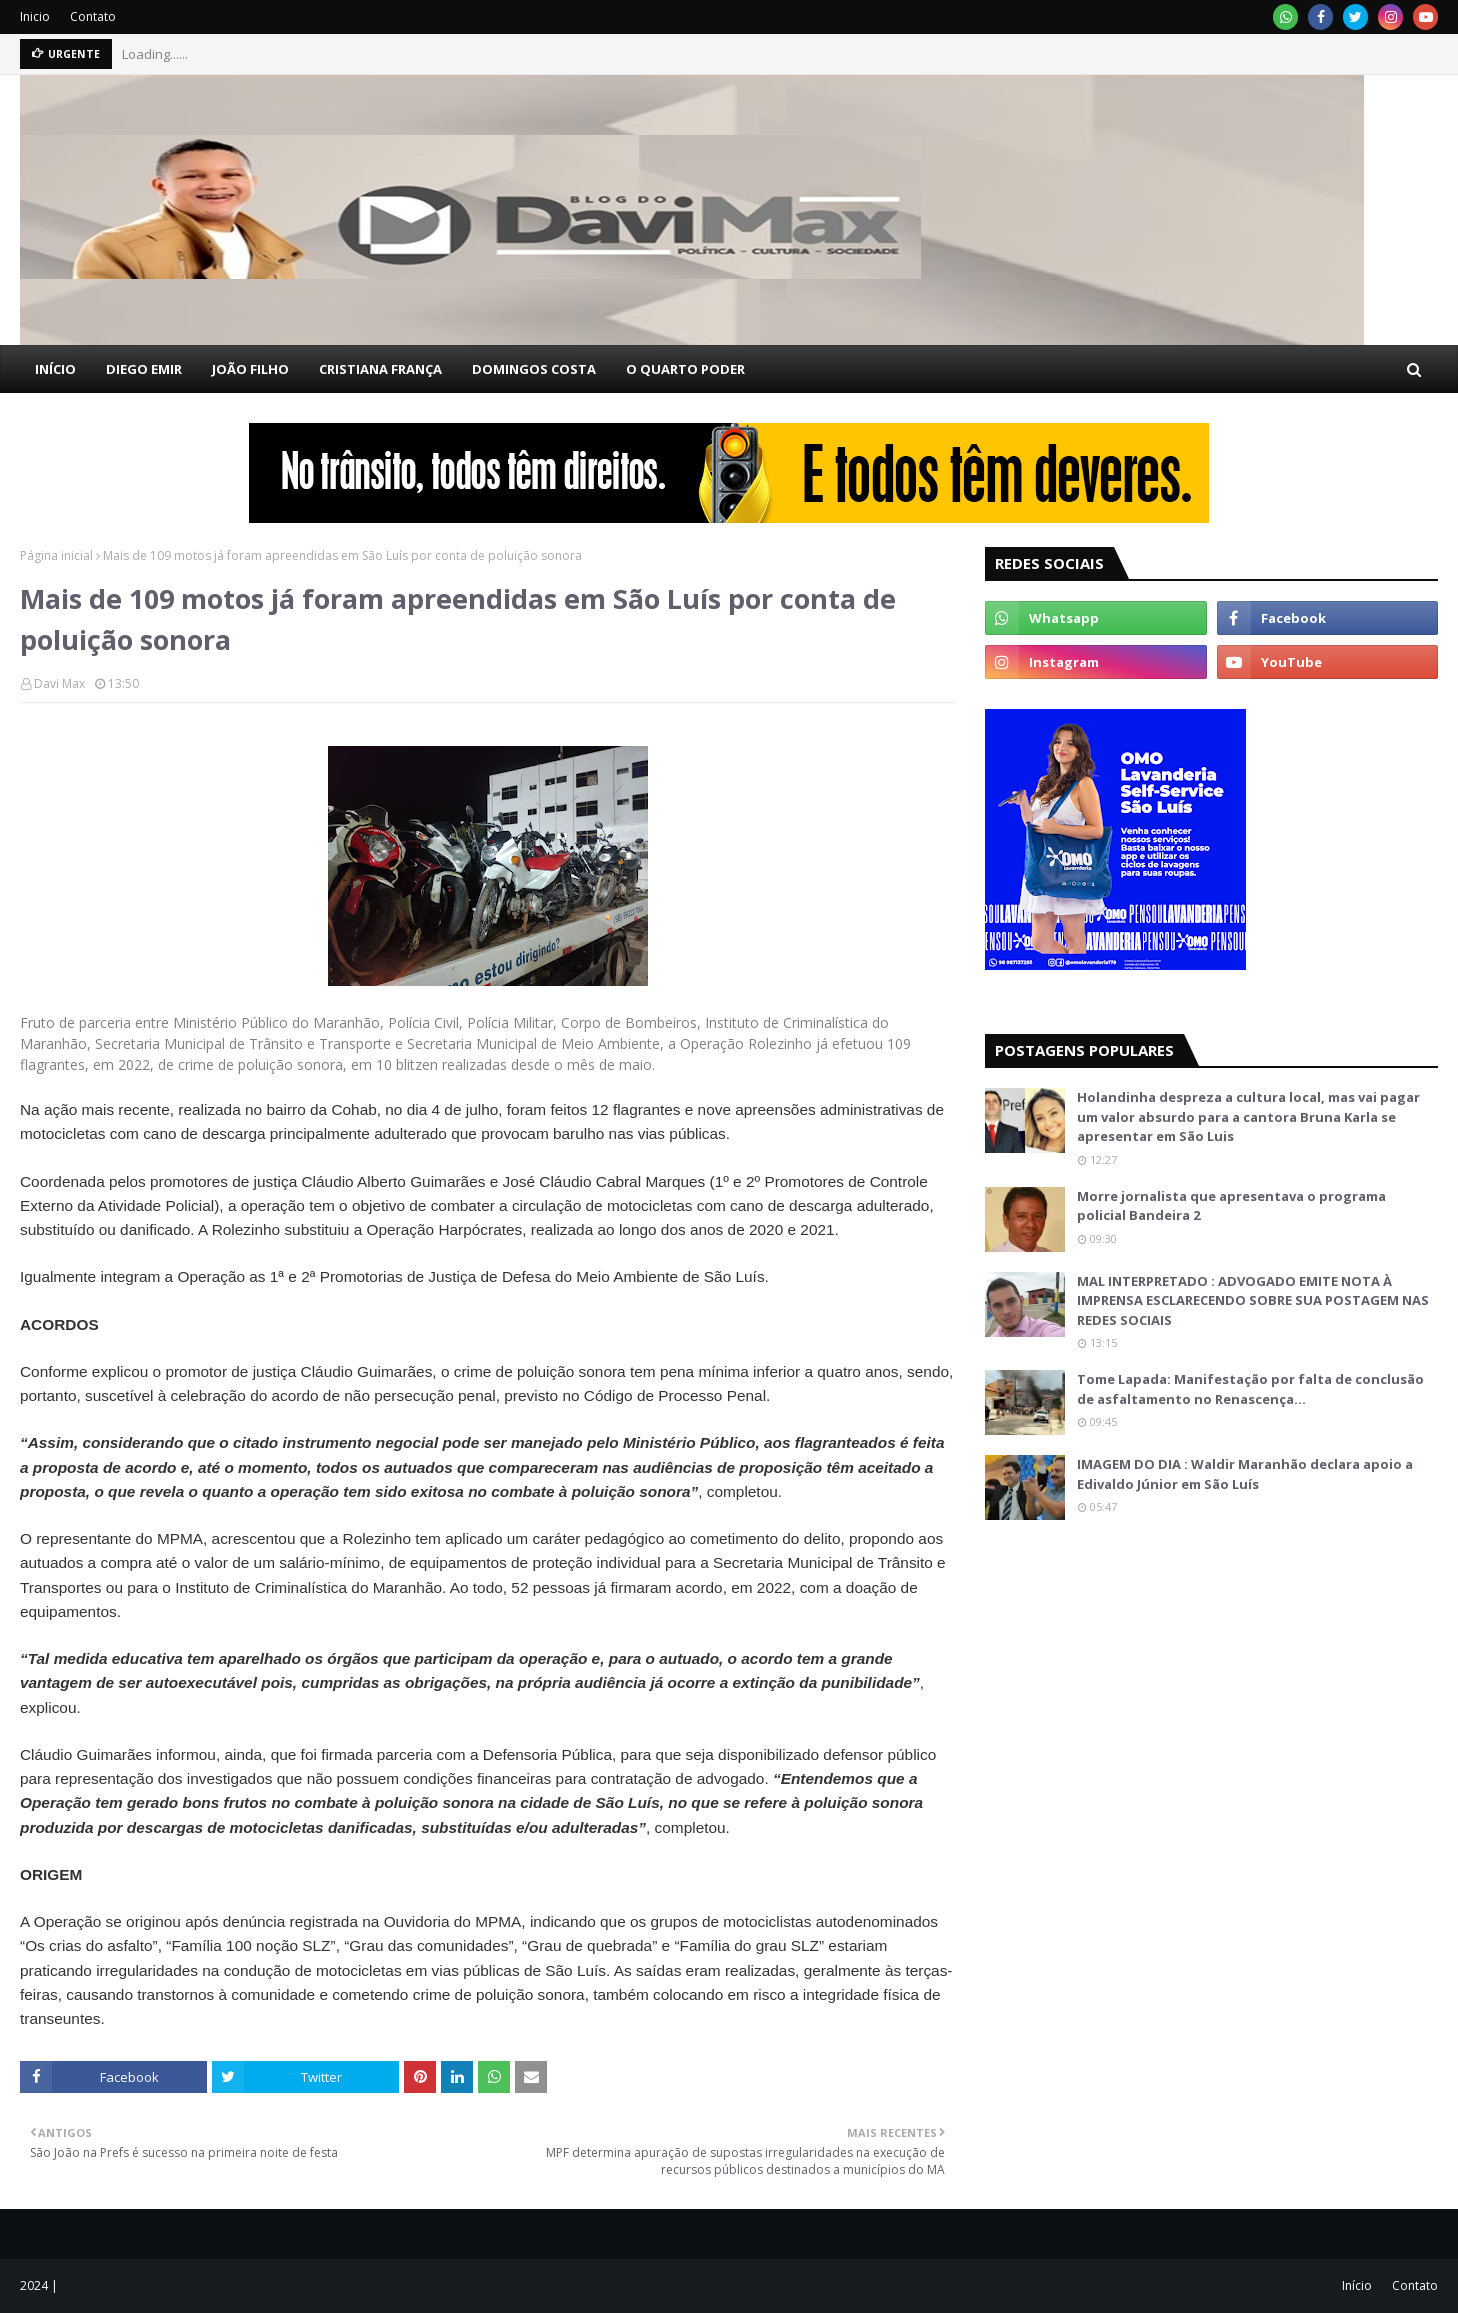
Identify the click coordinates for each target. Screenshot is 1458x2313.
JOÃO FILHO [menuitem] (250, 369)
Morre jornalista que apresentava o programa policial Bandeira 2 (1231, 1206)
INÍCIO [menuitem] (55, 369)
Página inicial (56, 555)
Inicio (35, 16)
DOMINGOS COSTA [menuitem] (534, 369)
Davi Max (59, 683)
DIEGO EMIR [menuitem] (144, 369)
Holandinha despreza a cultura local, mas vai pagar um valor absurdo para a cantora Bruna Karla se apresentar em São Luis (1248, 1116)
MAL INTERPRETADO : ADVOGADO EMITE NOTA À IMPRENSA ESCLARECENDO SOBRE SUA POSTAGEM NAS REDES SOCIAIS (1253, 1300)
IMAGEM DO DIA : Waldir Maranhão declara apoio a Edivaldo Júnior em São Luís (1245, 1474)
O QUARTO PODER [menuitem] (685, 369)
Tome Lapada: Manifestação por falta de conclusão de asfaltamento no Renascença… (1250, 1389)
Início (1357, 2285)
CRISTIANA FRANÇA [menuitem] (380, 369)
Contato (93, 16)
